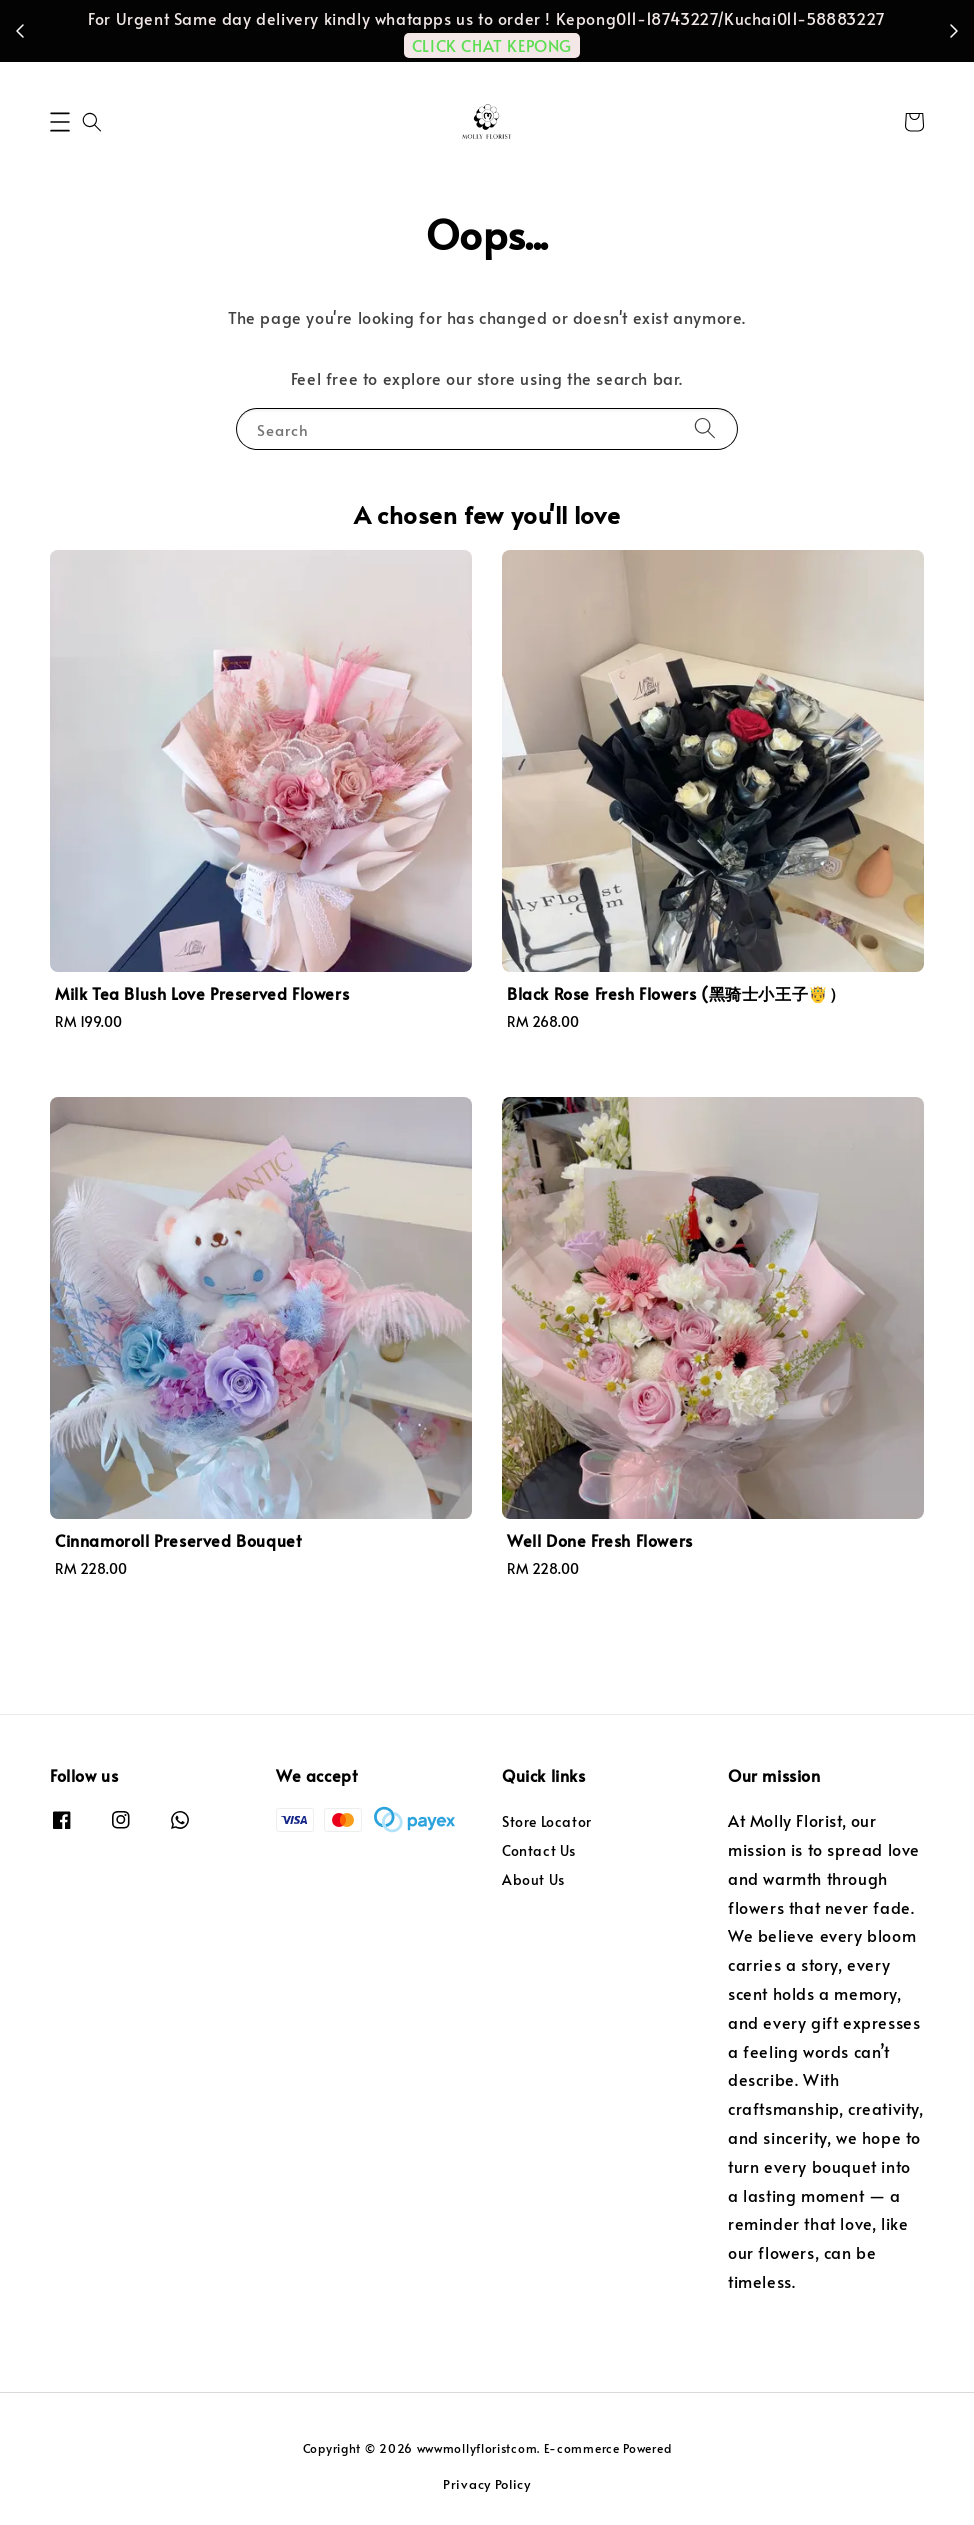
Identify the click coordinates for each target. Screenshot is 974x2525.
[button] (60, 122)
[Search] (705, 428)
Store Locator (547, 1822)
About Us (533, 1879)
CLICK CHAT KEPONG (492, 45)
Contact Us (539, 1850)
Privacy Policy (487, 2484)
